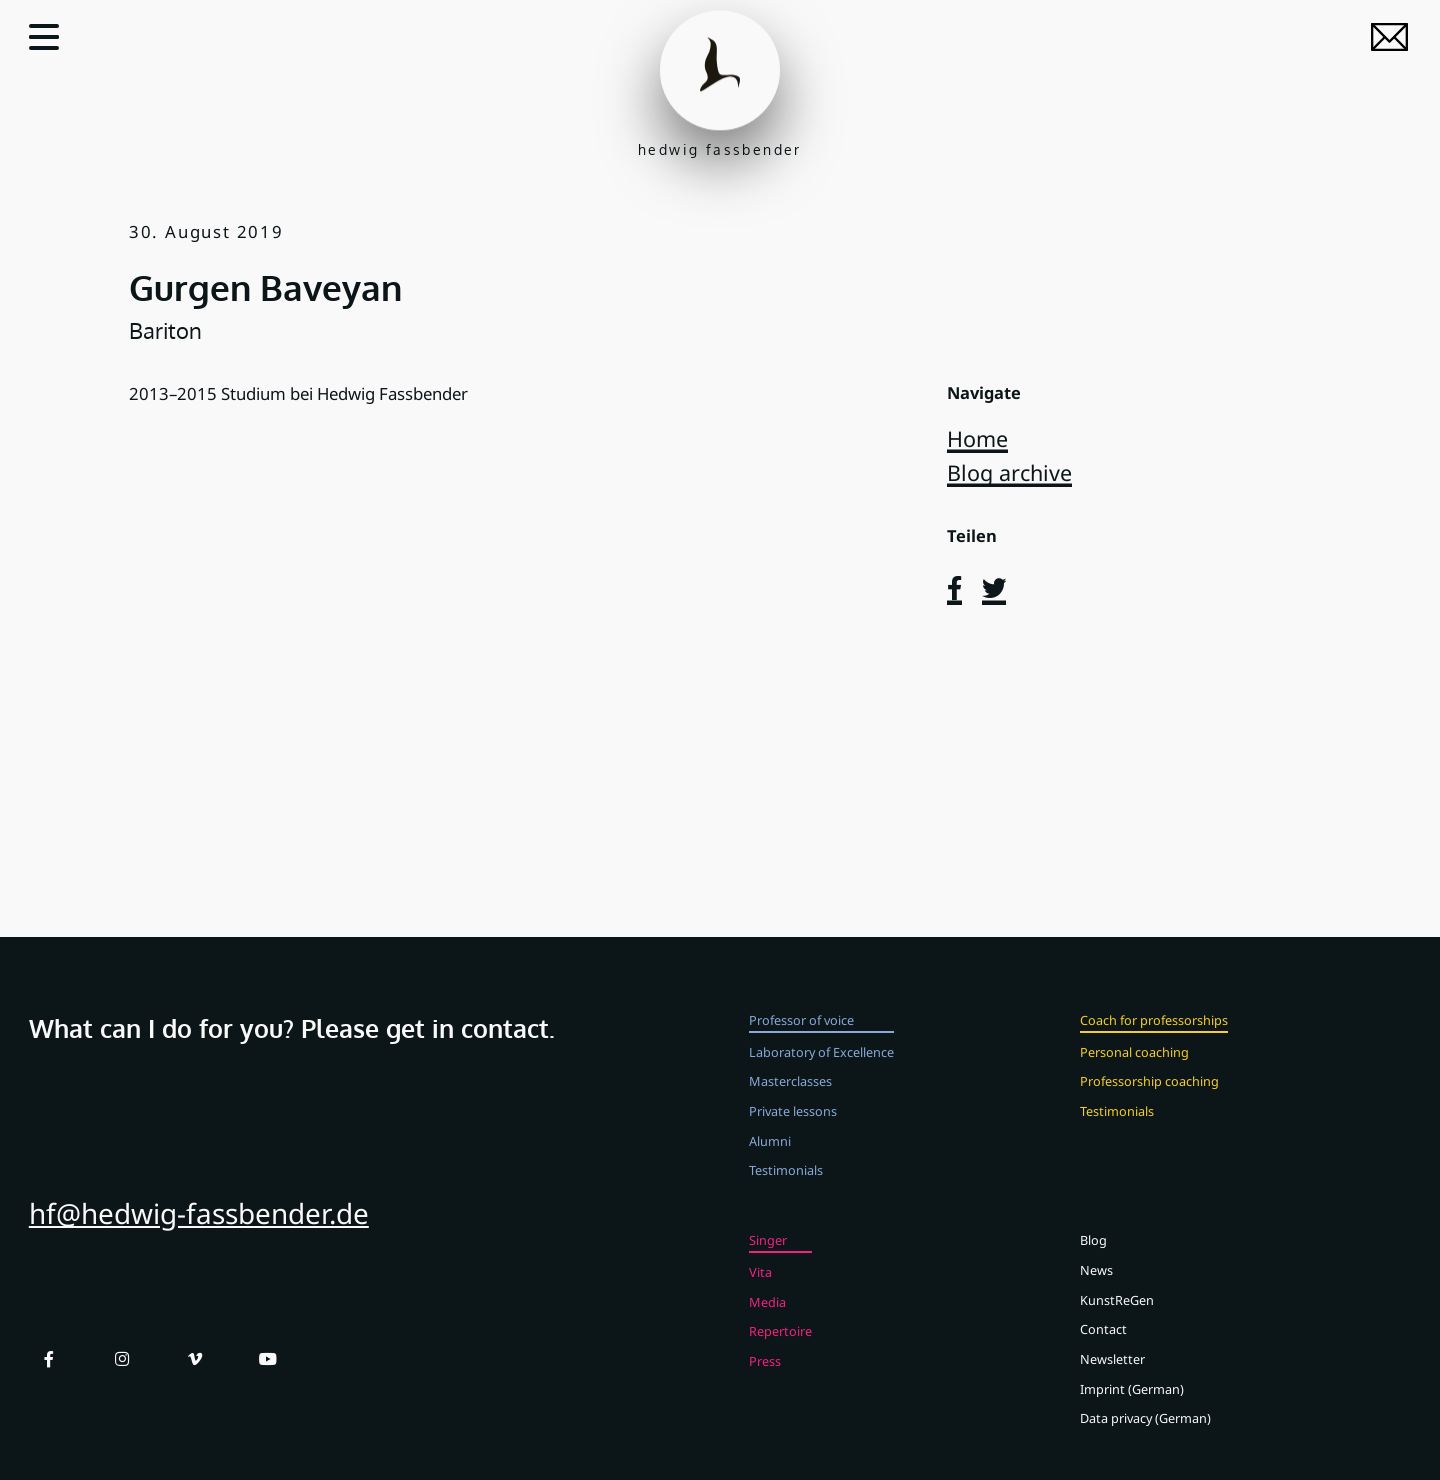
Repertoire (780, 1346)
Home (977, 438)
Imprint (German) (1132, 1403)
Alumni (770, 1155)
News (1096, 1284)
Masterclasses (790, 1096)
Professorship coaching (1149, 1096)
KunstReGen (1117, 1314)
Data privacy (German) (1145, 1433)
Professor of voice (801, 1034)
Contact (1103, 1344)
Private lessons (793, 1125)
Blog (1093, 1255)
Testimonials (786, 1185)
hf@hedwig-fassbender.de (199, 1228)
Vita (760, 1286)
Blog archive (1009, 472)
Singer (768, 1255)
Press (765, 1376)
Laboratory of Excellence (821, 1066)
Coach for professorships (1154, 1034)
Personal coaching (1134, 1066)
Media (767, 1316)
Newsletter (1112, 1374)
